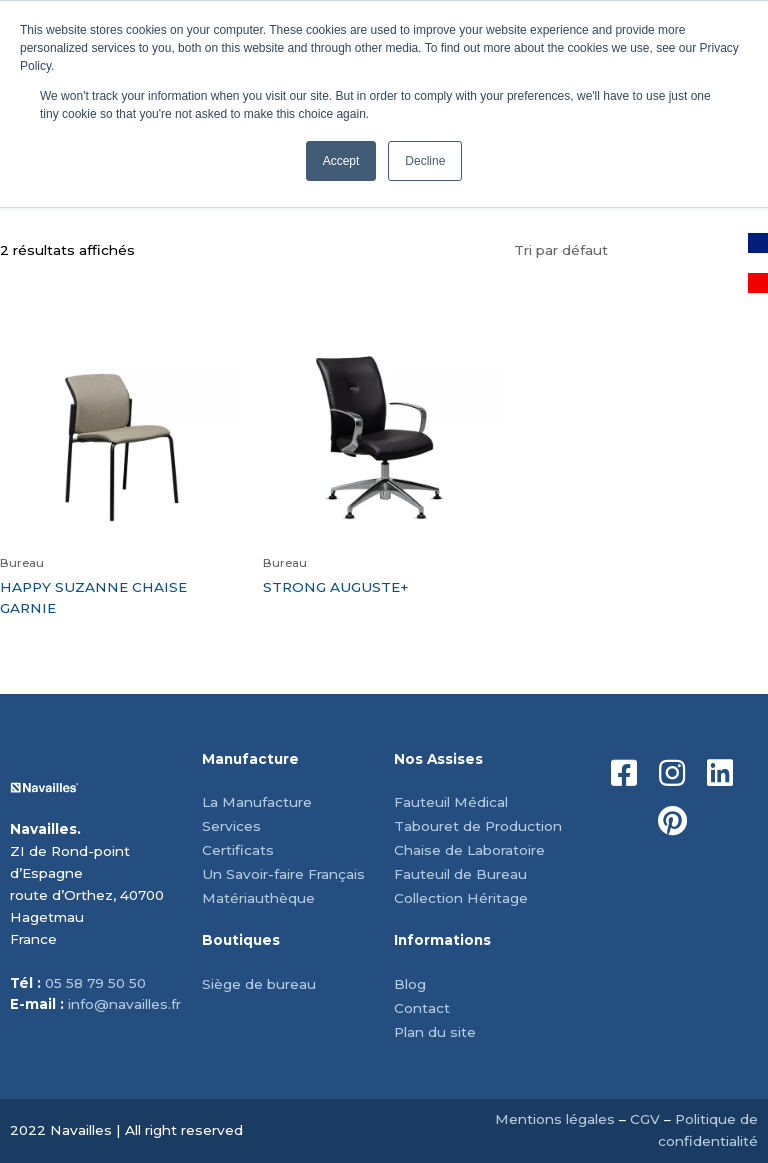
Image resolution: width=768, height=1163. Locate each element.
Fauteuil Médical (451, 802)
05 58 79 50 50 (95, 983)
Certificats (238, 850)
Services (231, 826)
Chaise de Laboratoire (469, 850)
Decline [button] (425, 161)
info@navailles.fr (124, 1004)
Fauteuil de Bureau (460, 874)
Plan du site (435, 1032)
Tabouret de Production (478, 826)
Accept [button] (341, 161)
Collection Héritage (461, 898)
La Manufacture (257, 802)
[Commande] (635, 250)
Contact (422, 1008)
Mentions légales (555, 1119)
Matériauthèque (258, 898)
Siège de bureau (259, 984)
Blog (410, 984)
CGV (645, 1119)
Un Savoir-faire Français (283, 874)
